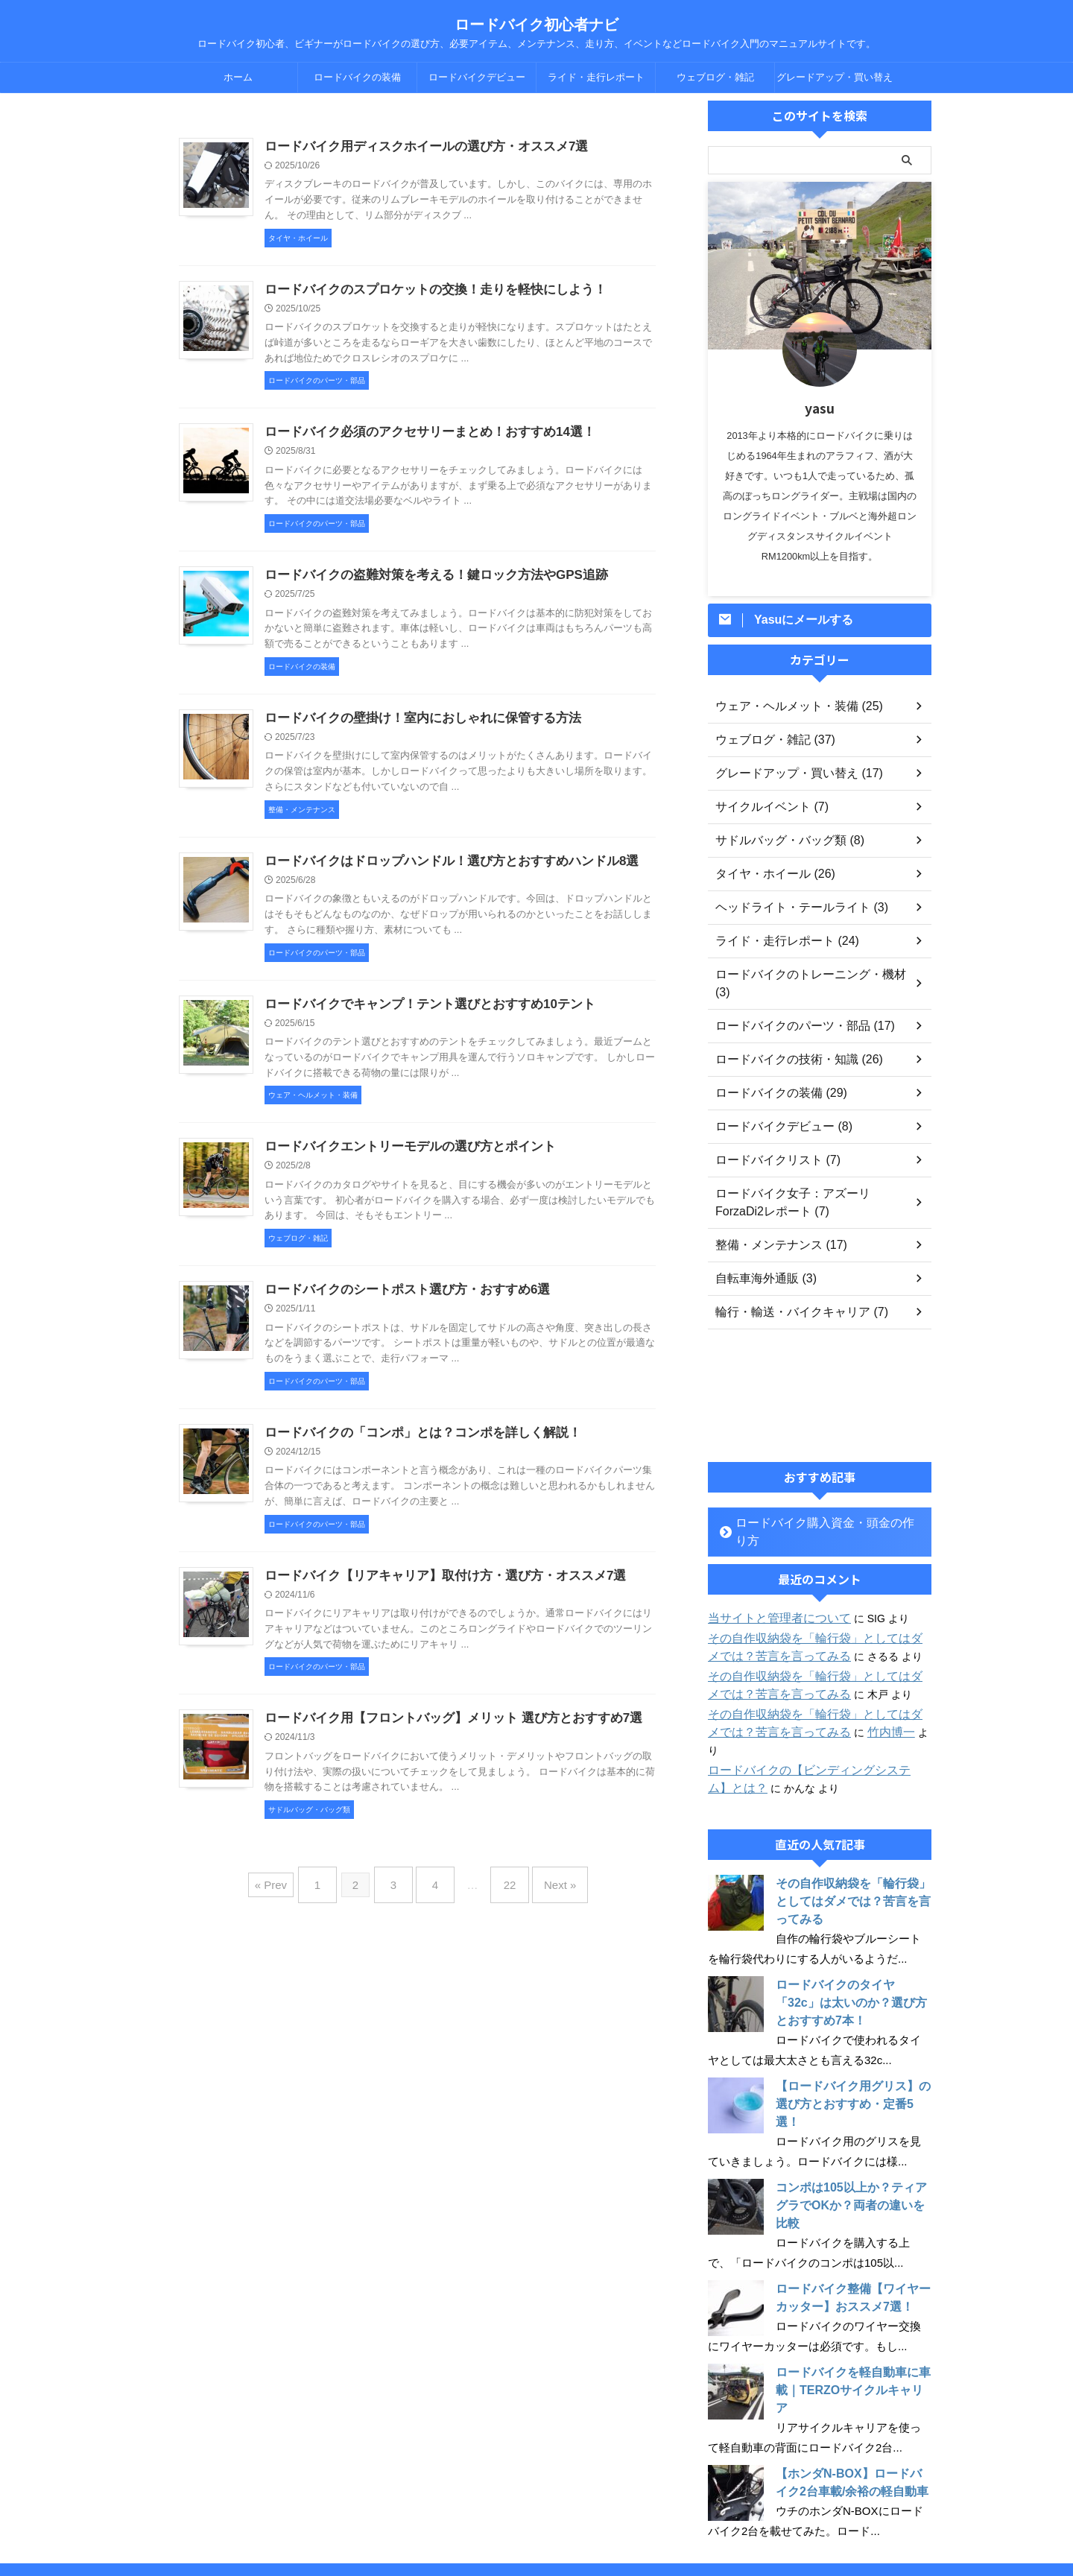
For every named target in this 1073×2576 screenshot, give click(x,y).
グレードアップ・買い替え (834, 77)
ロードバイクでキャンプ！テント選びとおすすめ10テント (420, 1013)
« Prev (289, 1896)
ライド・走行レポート (596, 77)
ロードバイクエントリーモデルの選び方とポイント (402, 1157)
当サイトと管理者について (770, 1583)
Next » (545, 1896)
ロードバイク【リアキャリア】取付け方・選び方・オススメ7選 (435, 1591)
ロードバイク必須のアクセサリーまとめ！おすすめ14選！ (420, 435)
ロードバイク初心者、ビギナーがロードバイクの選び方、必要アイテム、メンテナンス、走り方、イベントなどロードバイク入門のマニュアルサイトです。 (536, 2533)
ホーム (238, 77)
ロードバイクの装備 (357, 77)
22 (502, 1896)
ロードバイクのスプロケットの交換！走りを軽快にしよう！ (425, 291)
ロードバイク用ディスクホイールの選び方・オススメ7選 (417, 147)
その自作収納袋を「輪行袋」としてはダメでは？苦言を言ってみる (849, 1848)
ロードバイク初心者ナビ (536, 24)
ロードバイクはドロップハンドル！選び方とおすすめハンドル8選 (441, 869)
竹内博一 (849, 1697)
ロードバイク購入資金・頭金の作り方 (815, 1504)
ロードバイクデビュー (476, 77)
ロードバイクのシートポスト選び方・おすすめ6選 (399, 1302)
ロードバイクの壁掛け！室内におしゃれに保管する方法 (414, 724)
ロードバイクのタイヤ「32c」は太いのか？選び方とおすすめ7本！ (852, 1949)
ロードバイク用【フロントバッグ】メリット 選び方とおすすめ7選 (442, 1735)
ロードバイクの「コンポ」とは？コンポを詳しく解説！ (414, 1446)
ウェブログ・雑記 (715, 77)
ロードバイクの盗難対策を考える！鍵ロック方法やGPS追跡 (426, 580)
